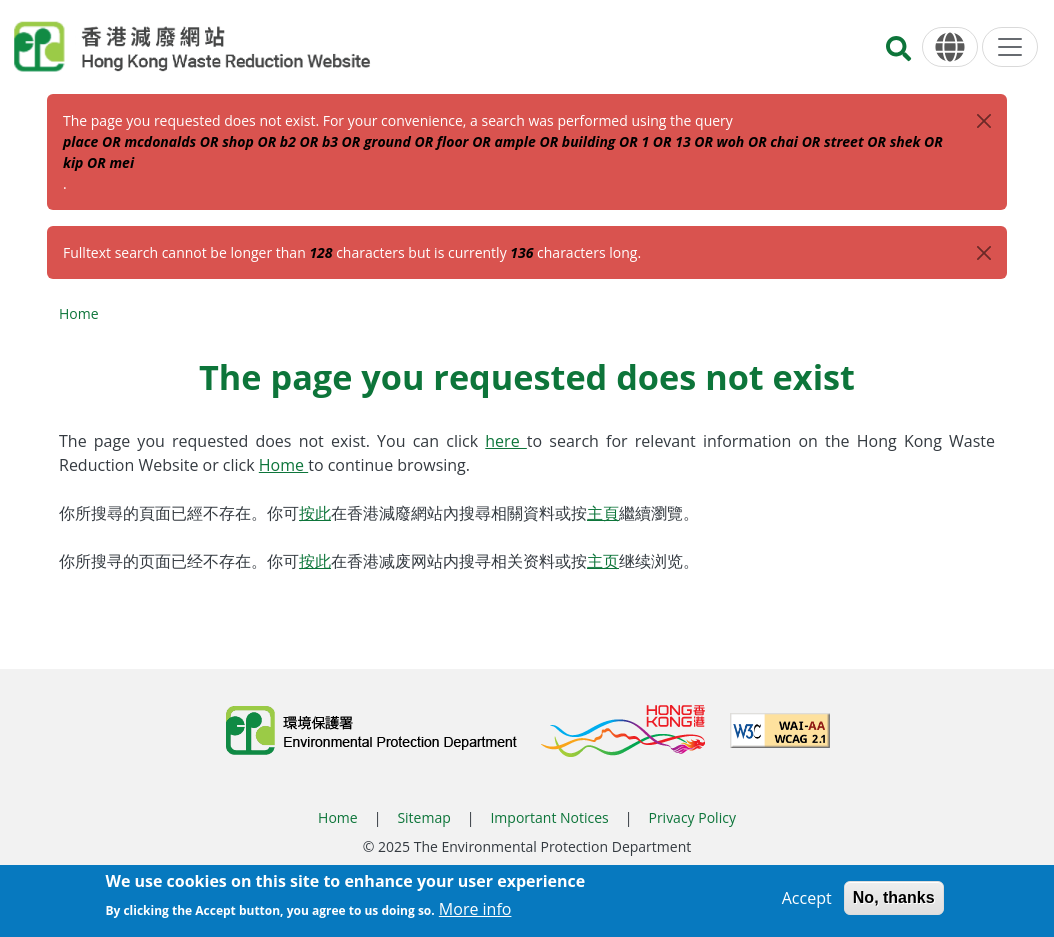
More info (475, 916)
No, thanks (894, 903)
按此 (315, 513)
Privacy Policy (691, 817)
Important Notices (549, 817)
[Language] (950, 47)
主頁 (603, 513)
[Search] (898, 54)
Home (79, 313)
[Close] (984, 121)
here (506, 441)
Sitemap (423, 817)
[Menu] (1010, 47)
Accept (807, 904)
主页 (603, 561)
